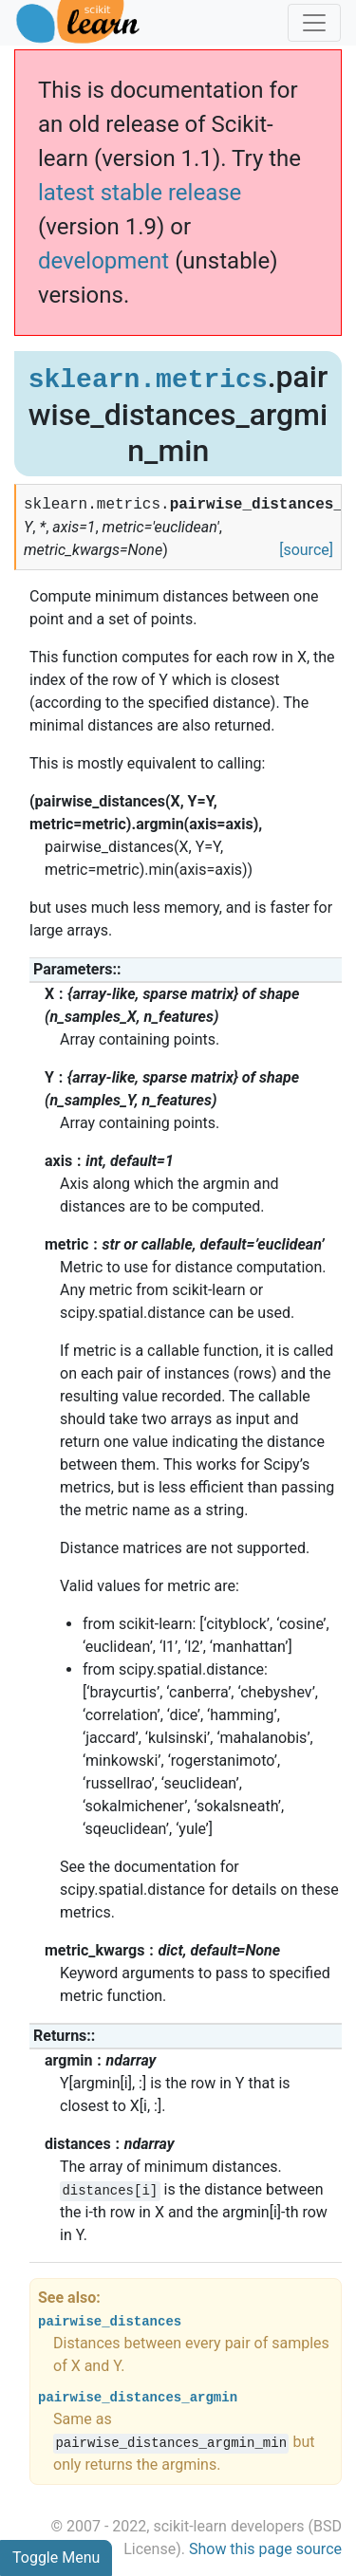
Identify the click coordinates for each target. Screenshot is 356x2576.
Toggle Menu (56, 2557)
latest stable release (139, 192)
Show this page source (265, 2549)
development (103, 261)
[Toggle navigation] (314, 23)
